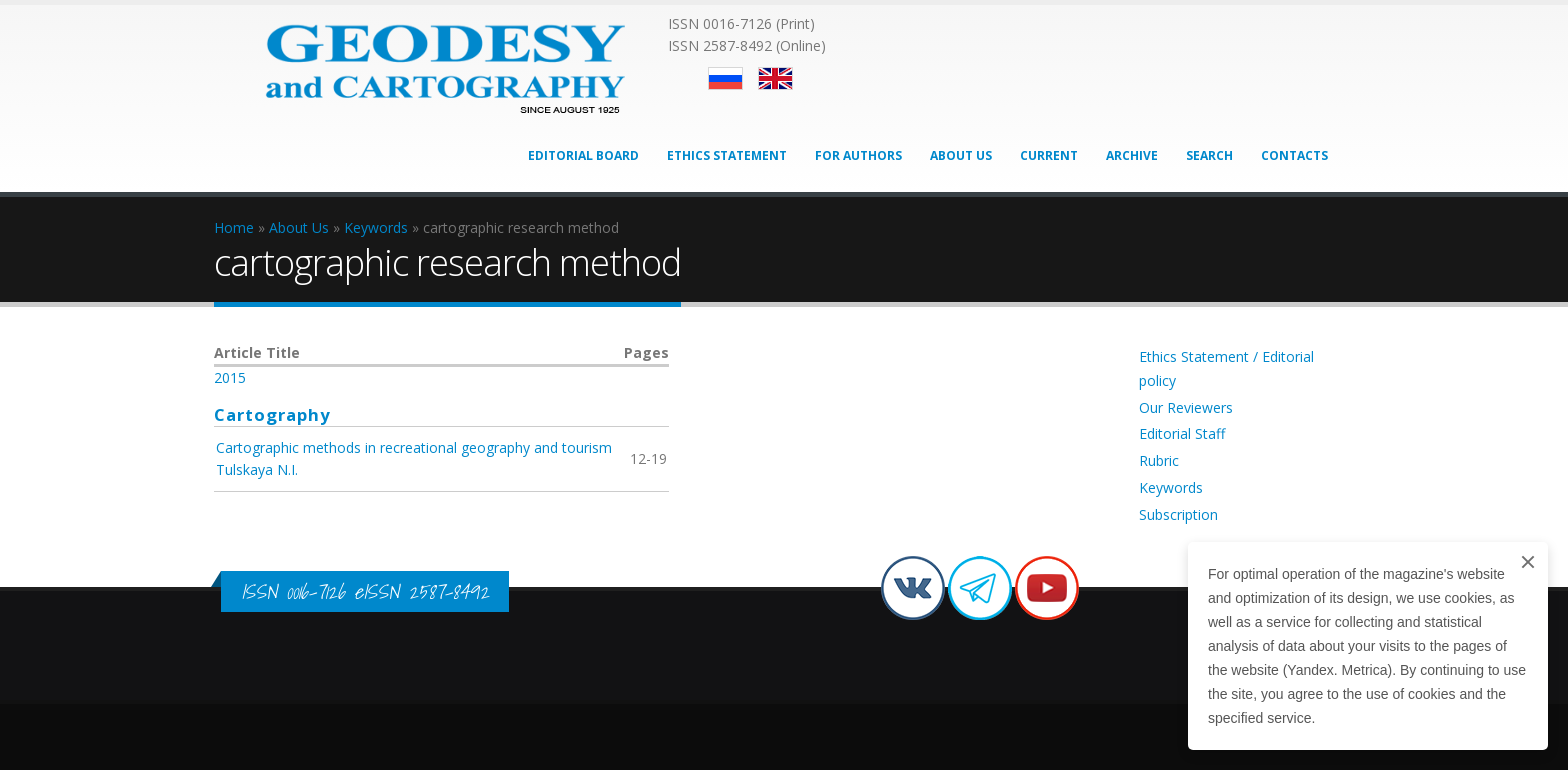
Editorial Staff (1182, 433)
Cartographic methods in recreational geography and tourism (414, 447)
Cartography (272, 414)
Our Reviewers (1186, 407)
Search (1209, 155)
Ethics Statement (727, 155)
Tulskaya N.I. (257, 469)
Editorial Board (583, 155)
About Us (961, 155)
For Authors (858, 155)
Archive (1132, 155)
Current (1049, 155)
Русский (725, 78)
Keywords (1171, 487)
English (775, 78)
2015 (230, 377)
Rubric (1159, 460)
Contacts (1294, 155)
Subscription (1178, 514)
